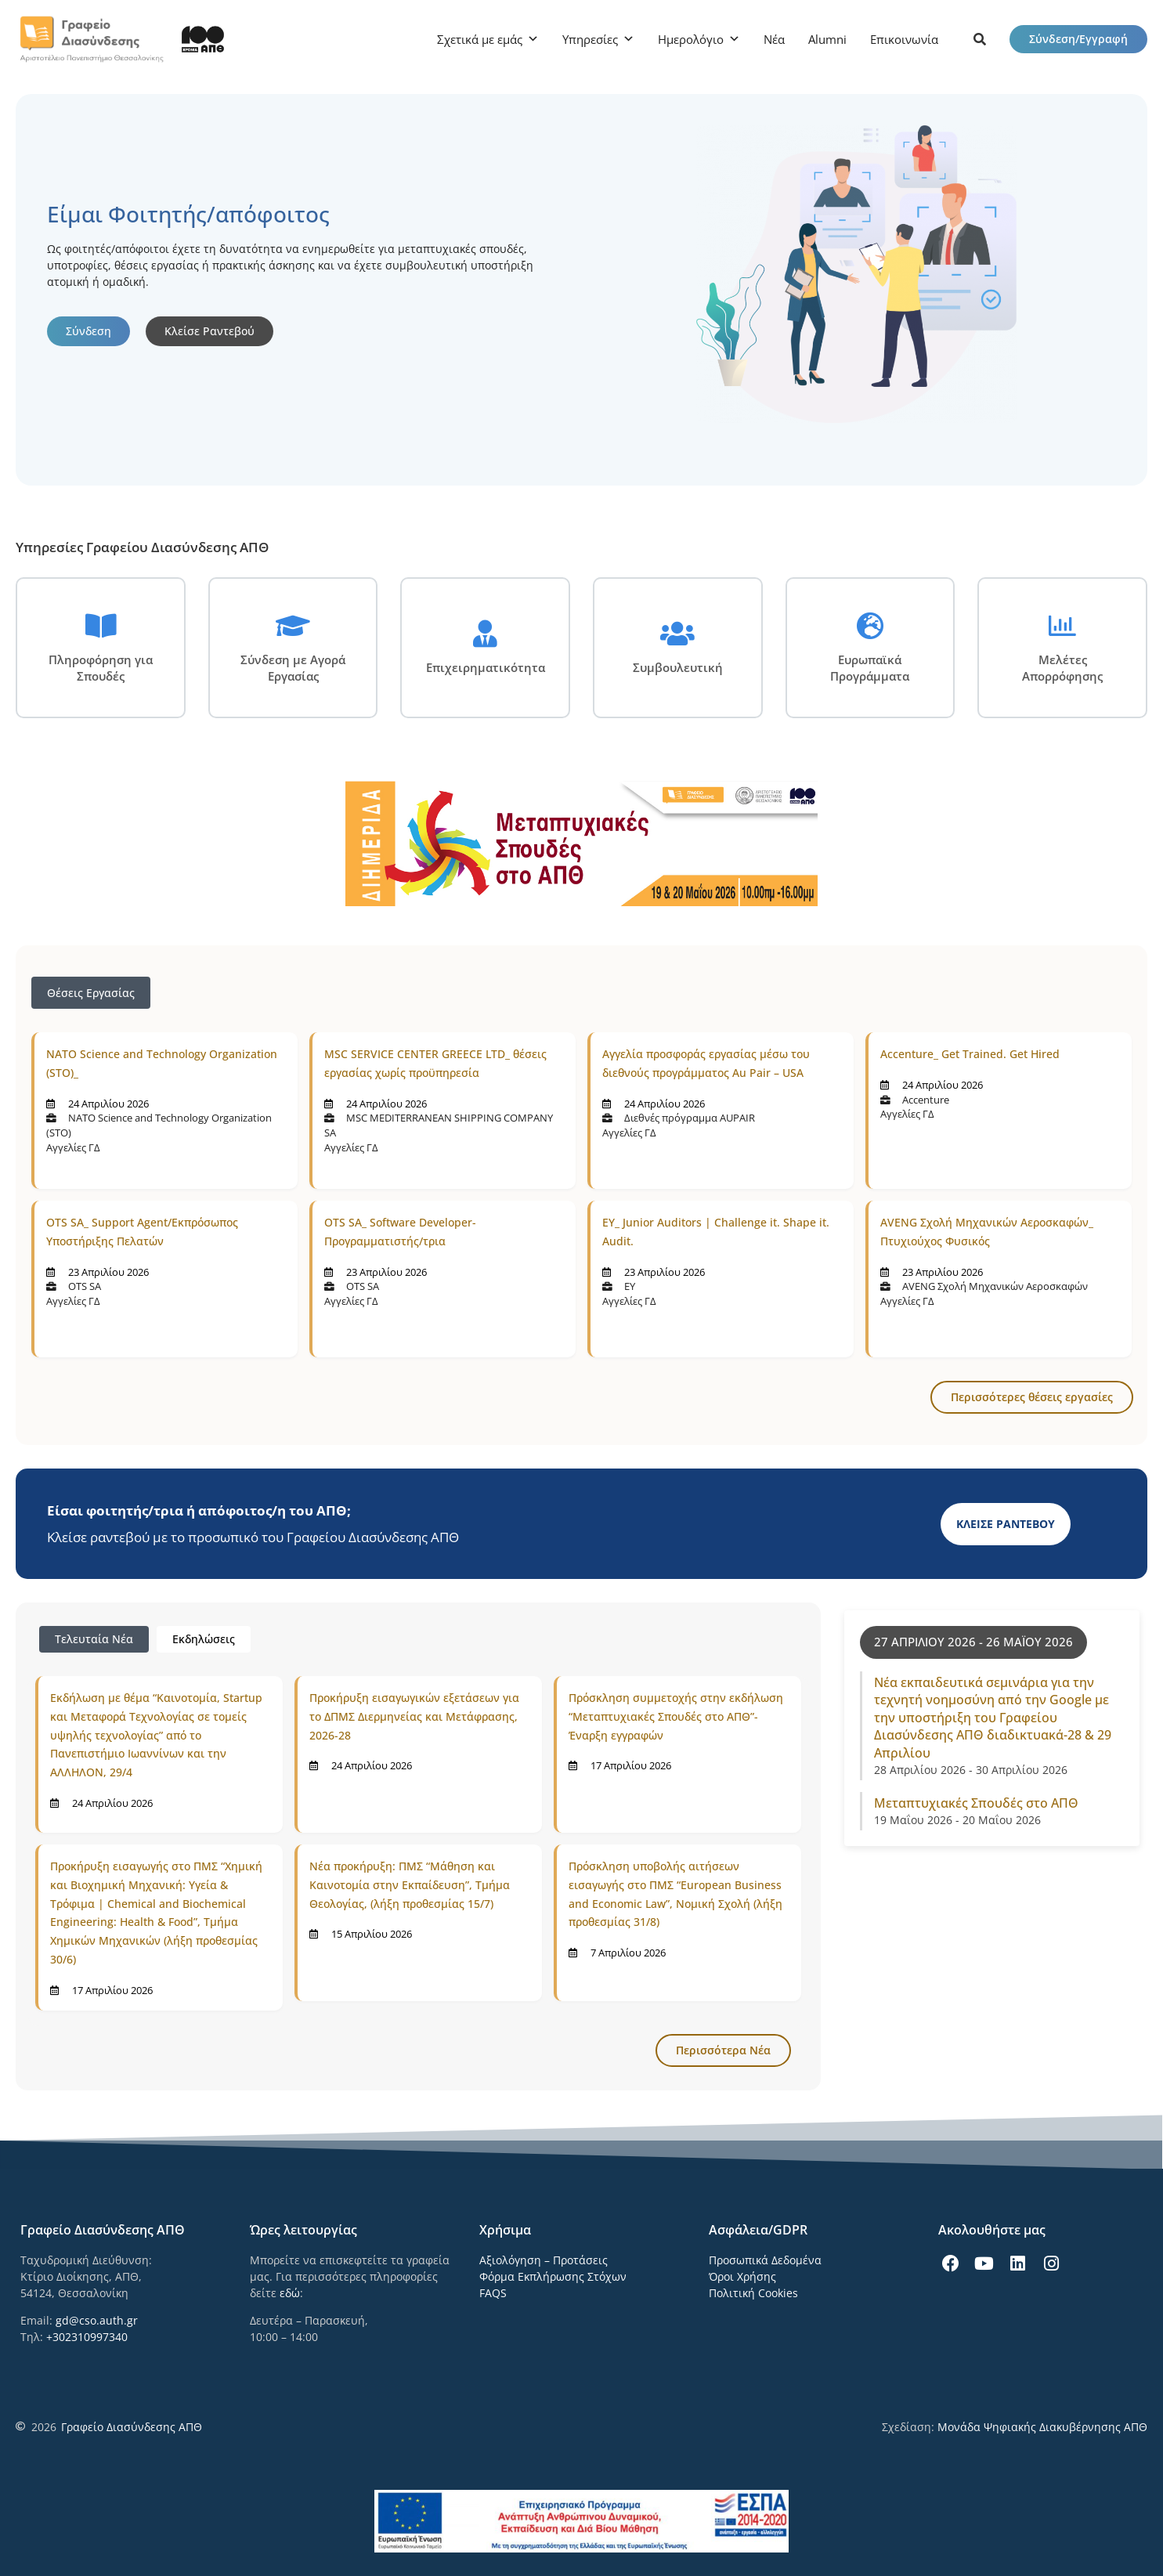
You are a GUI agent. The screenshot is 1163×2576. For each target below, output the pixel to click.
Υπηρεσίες (590, 39)
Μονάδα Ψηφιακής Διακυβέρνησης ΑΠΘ (1042, 2426)
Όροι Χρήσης (742, 2276)
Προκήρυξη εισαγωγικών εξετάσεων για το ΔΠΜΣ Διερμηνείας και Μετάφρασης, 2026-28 (414, 1716)
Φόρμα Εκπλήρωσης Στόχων (553, 2276)
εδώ (290, 2292)
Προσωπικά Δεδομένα (765, 2260)
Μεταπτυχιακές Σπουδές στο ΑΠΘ (976, 1803)
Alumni (827, 39)
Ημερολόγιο (691, 39)
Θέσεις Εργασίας (91, 992)
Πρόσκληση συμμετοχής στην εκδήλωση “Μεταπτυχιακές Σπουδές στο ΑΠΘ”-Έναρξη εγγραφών (676, 1716)
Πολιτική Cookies (753, 2292)
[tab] (94, 1639)
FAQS (493, 2292)
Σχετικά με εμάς (479, 39)
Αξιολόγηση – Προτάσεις (543, 2260)
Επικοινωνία (904, 39)
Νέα (774, 39)
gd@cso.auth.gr (97, 2320)
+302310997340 (87, 2336)
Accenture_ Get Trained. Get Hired (970, 1053)
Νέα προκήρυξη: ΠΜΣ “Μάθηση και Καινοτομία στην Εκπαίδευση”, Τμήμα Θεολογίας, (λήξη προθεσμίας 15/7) (409, 1885)
